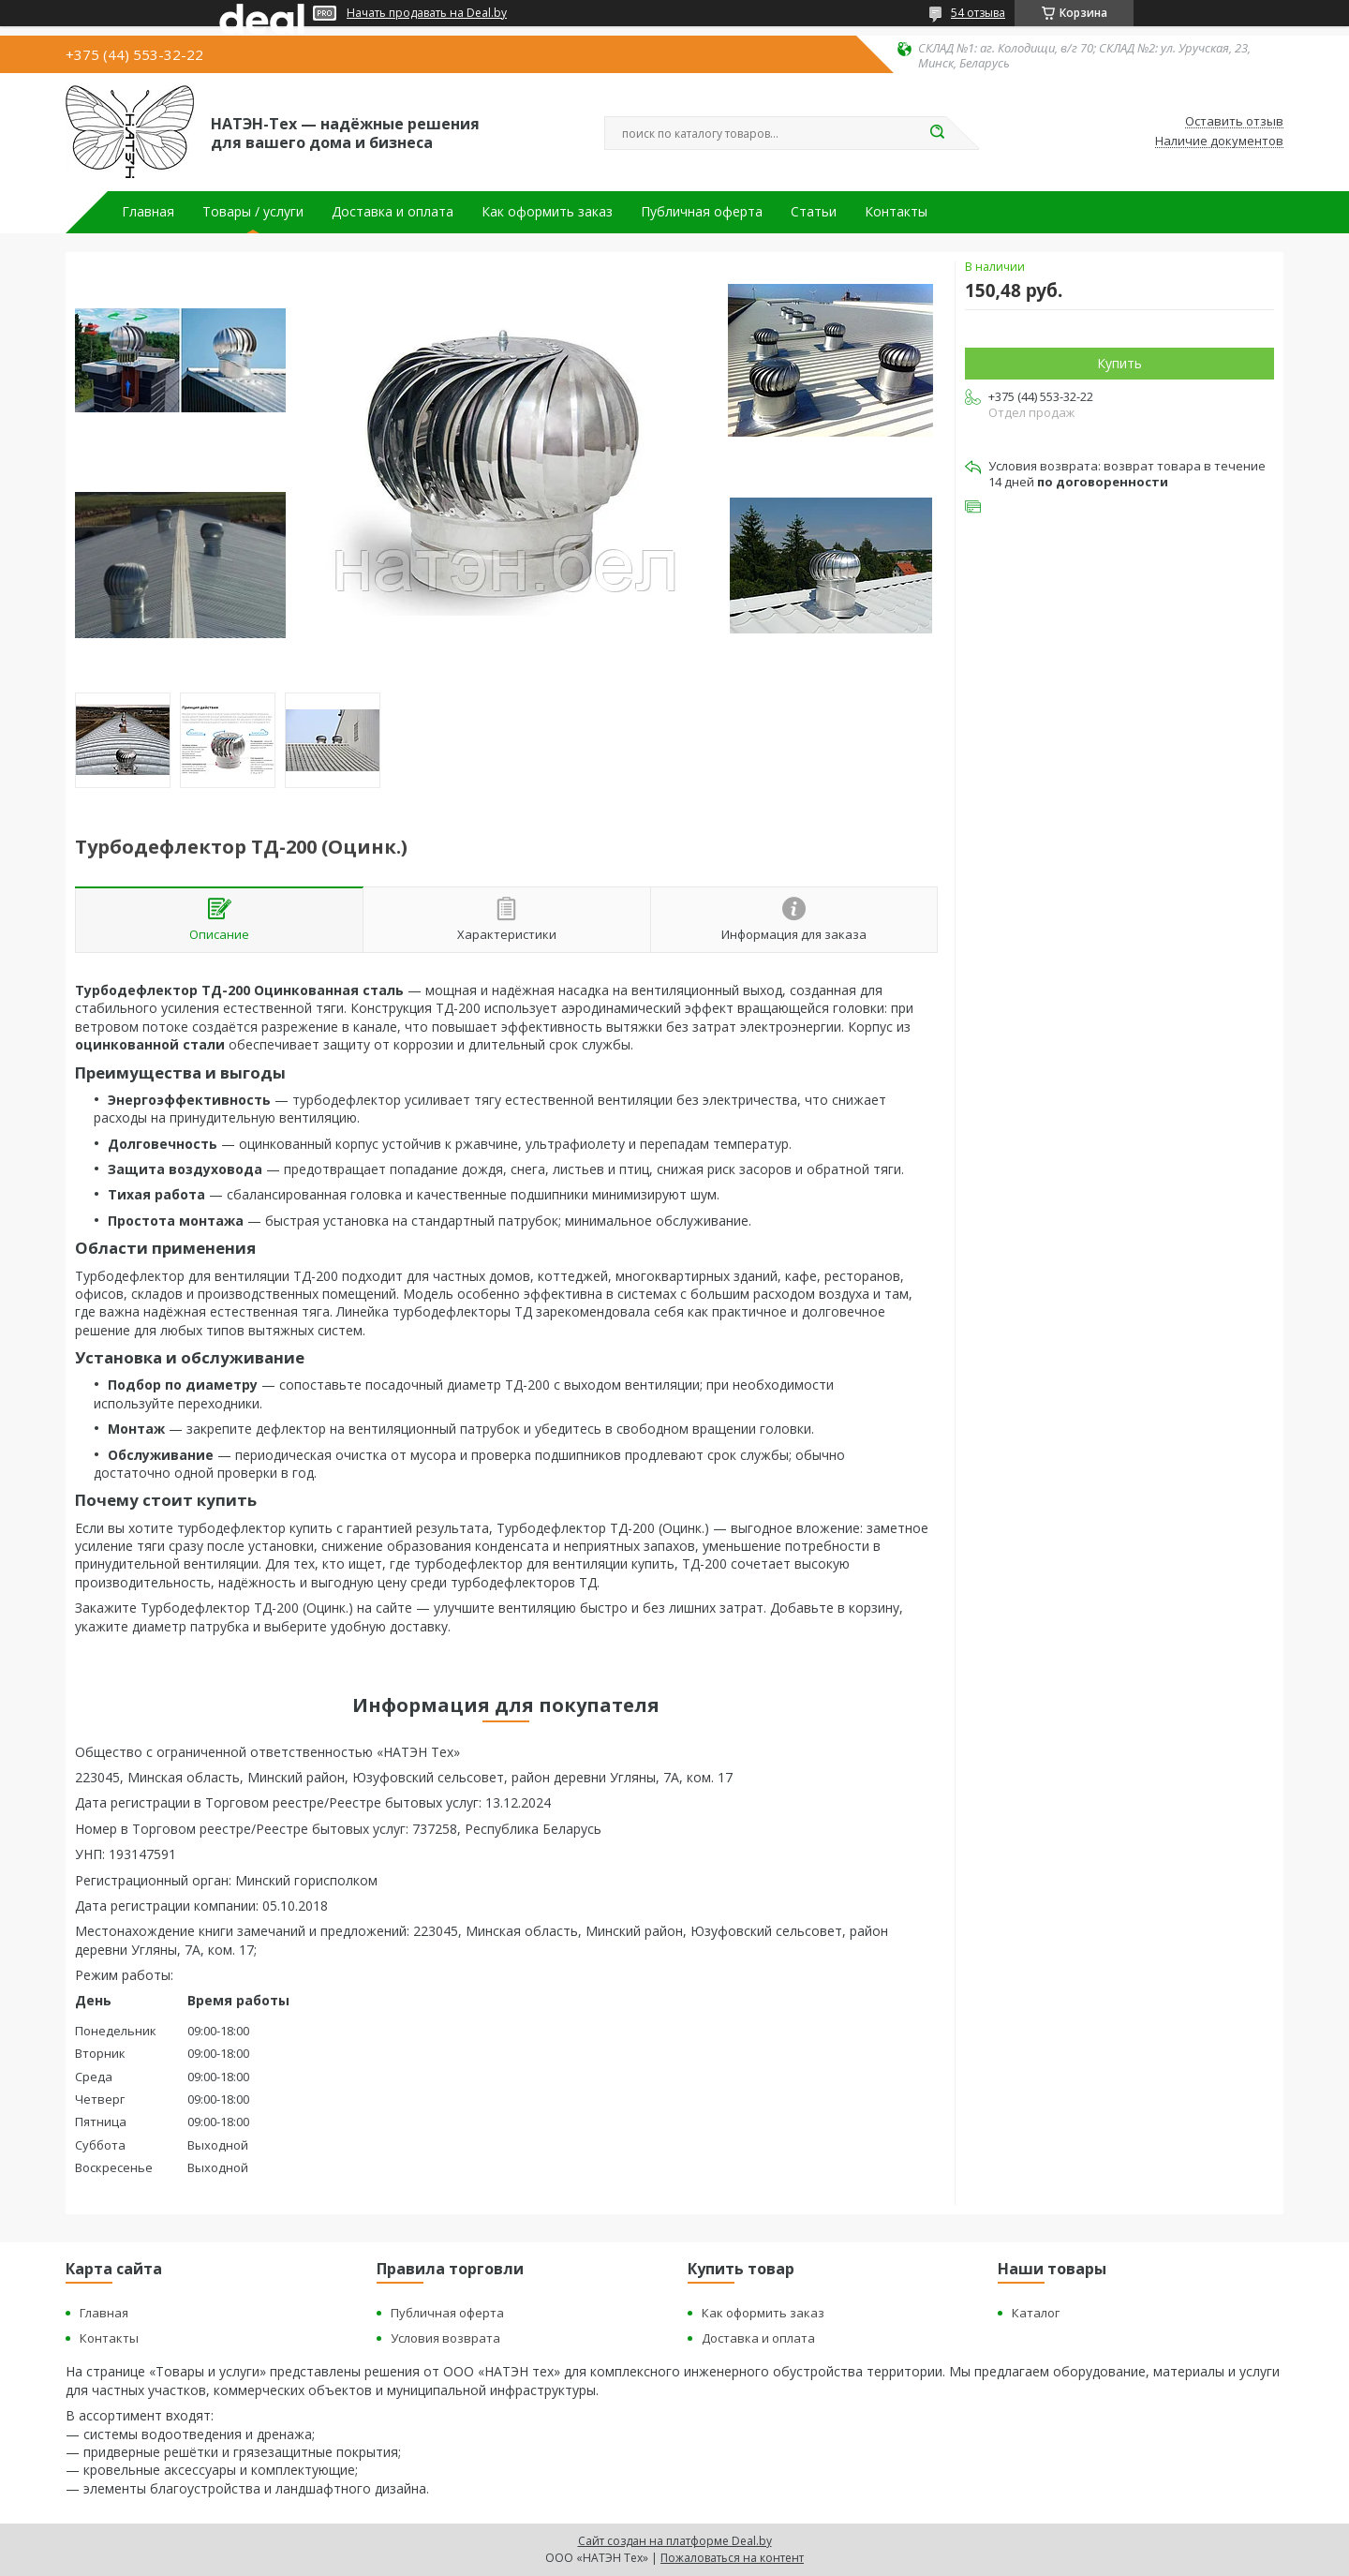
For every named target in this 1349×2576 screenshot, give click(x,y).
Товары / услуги (253, 211)
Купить (1119, 363)
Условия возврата (445, 2338)
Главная (148, 211)
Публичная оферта (702, 211)
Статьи (814, 211)
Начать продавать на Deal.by (427, 13)
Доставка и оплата (392, 211)
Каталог (1036, 2312)
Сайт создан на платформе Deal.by (675, 2541)
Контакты (896, 211)
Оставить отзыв (1234, 121)
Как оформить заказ (547, 211)
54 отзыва (978, 13)
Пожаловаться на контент (732, 2558)
